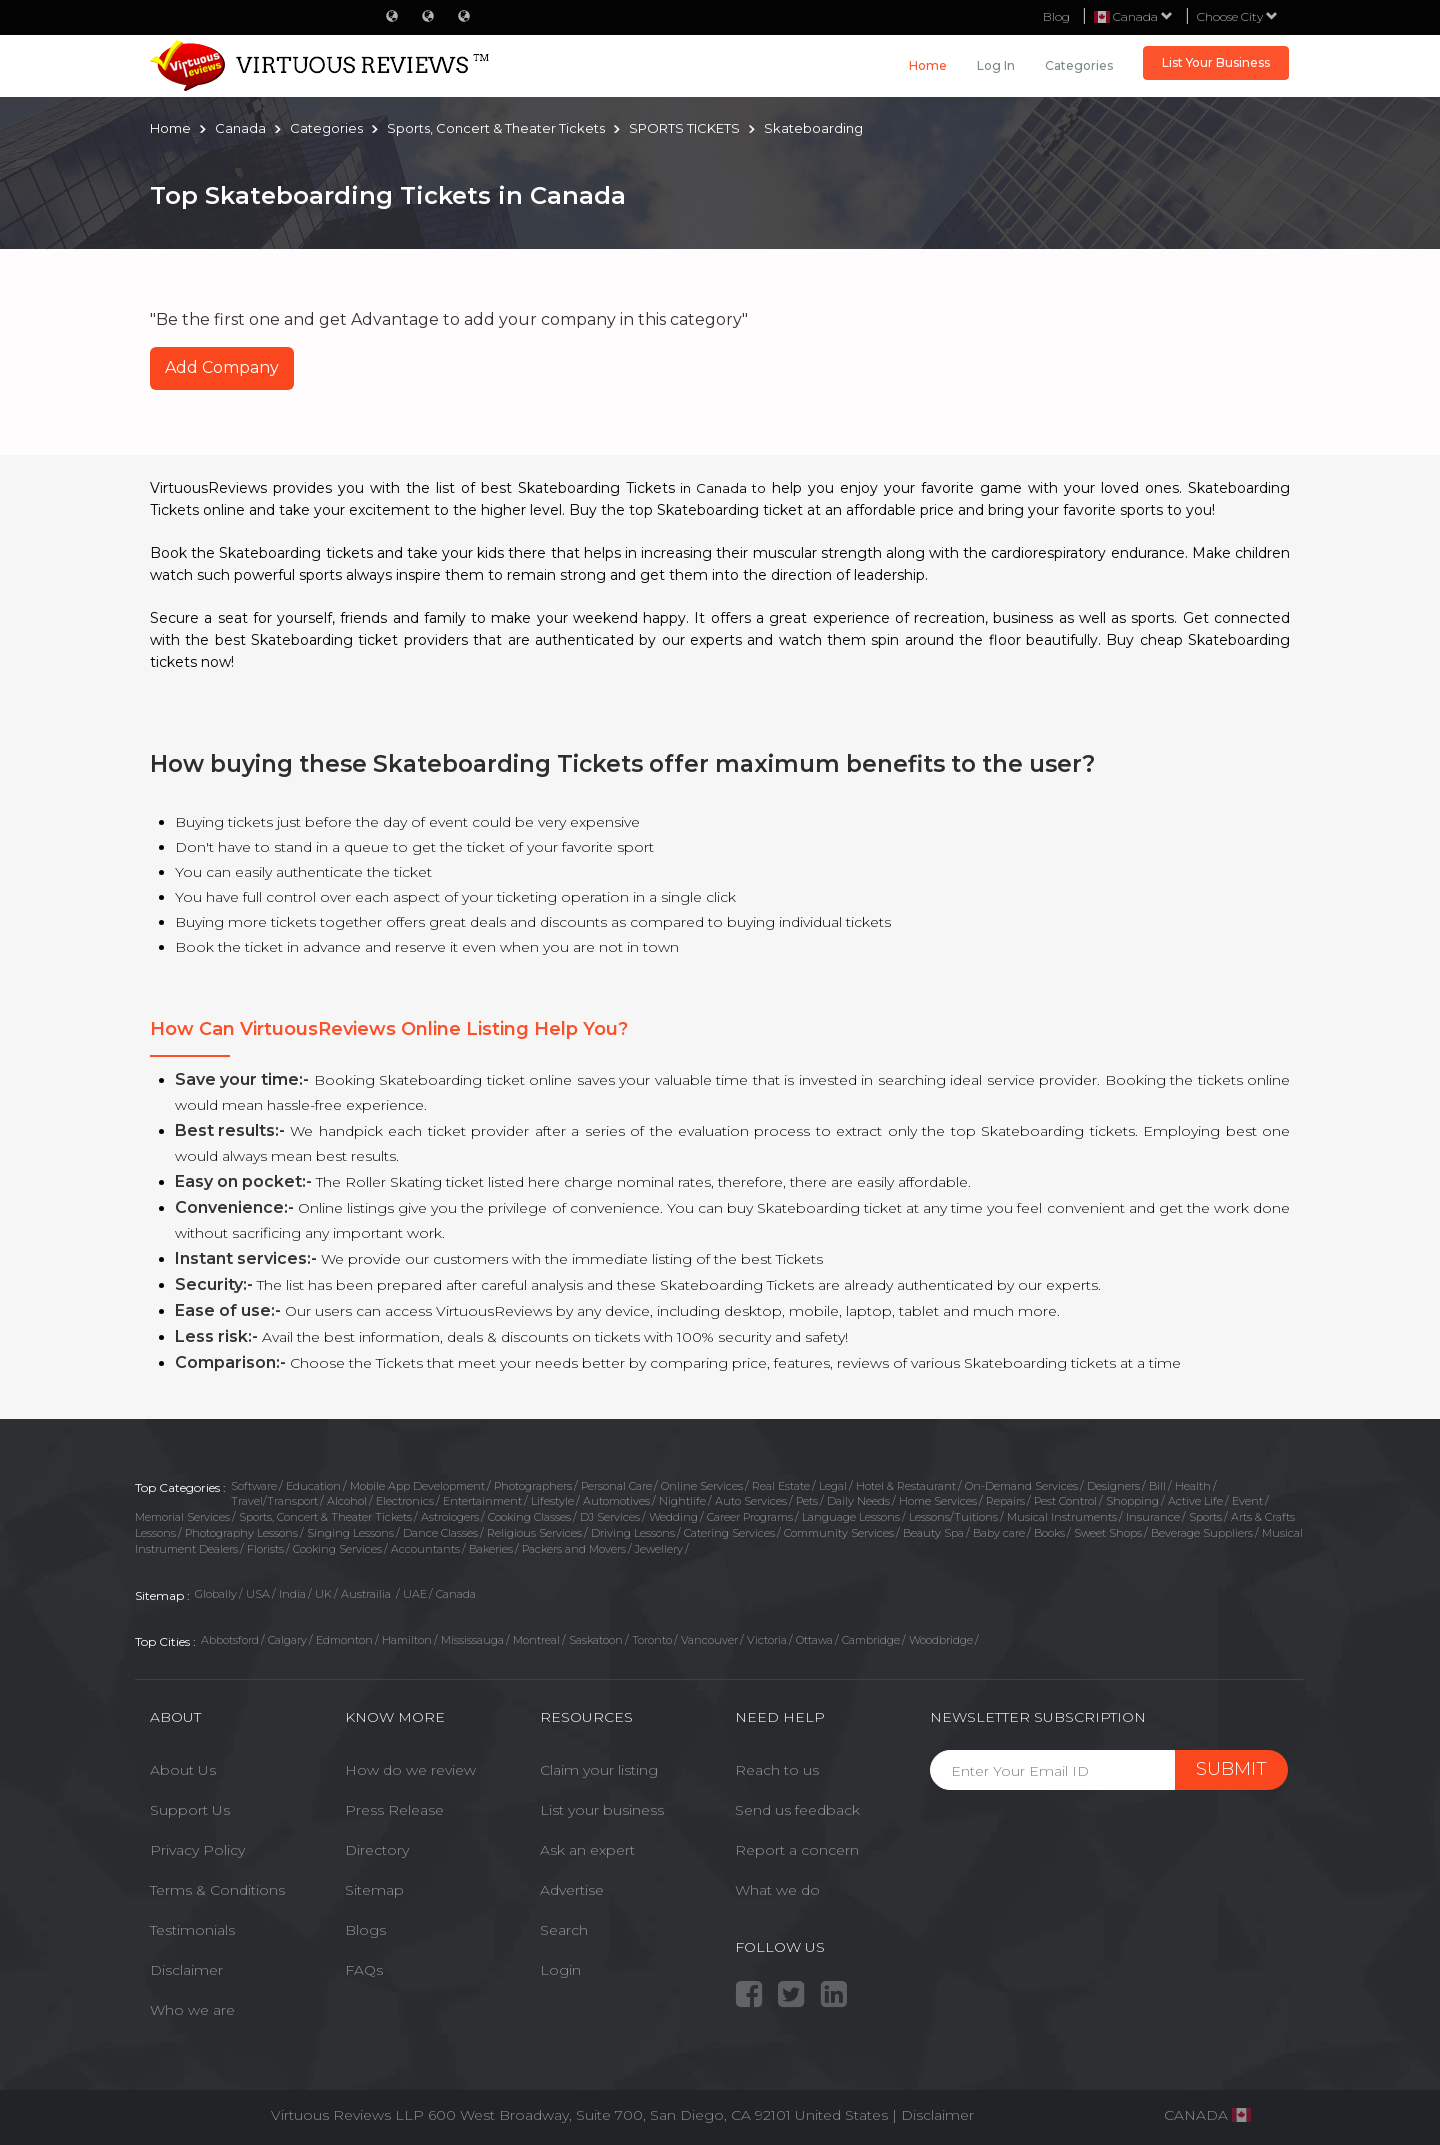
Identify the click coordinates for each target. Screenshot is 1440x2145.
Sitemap (374, 1890)
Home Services (938, 1501)
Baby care (999, 1533)
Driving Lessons (633, 1533)
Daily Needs (858, 1501)
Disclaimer (186, 1970)
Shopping (1132, 1501)
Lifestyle (552, 1501)
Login (560, 1970)
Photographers (533, 1486)
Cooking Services (337, 1549)
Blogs (365, 1930)
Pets (807, 1501)
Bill (1157, 1486)
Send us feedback (797, 1810)
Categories (1079, 65)
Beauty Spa (933, 1533)
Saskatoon (596, 1640)
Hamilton (407, 1640)
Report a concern (797, 1850)
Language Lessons (851, 1517)
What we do (777, 1890)
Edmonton (344, 1640)
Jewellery (659, 1549)
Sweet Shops (1108, 1533)
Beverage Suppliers (1202, 1533)
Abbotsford (230, 1640)
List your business (602, 1810)
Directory (377, 1850)
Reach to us (777, 1770)
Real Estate (781, 1486)
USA (258, 1594)
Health (1193, 1486)
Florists (265, 1549)
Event (1247, 1501)
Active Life (1195, 1501)
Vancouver (709, 1640)
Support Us (190, 1810)
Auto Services (751, 1501)
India (292, 1594)
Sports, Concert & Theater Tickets (325, 1517)
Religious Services (534, 1533)
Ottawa (814, 1640)
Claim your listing (599, 1770)
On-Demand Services (1021, 1486)
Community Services (839, 1533)
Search (564, 1930)
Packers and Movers (574, 1549)
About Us (183, 1770)
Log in (996, 65)
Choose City (1237, 16)
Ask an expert (587, 1850)
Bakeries (491, 1549)
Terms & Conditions (217, 1890)
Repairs (1005, 1501)
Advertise (572, 1890)
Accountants (425, 1549)
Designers (1113, 1486)
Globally (216, 1594)
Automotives (616, 1501)
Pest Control (1065, 1501)
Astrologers (450, 1517)
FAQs (364, 1970)
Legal (833, 1486)
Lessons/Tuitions (953, 1517)
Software (254, 1486)
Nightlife (682, 1501)
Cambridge (871, 1640)
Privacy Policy (197, 1850)
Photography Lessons (241, 1533)
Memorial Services (182, 1517)
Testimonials (192, 1930)
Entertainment (482, 1501)
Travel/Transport (274, 1501)
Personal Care (616, 1486)
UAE (415, 1594)
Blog (1056, 16)
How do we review (410, 1770)
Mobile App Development (417, 1486)
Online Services (702, 1486)
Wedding (673, 1517)
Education (313, 1486)
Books (1049, 1533)
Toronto (652, 1640)
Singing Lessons (350, 1533)
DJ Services (610, 1517)
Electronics (405, 1501)
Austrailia (367, 1594)
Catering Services (729, 1533)
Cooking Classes (529, 1517)
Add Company (222, 367)
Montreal (536, 1640)
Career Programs (750, 1517)
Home (928, 65)
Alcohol (347, 1501)
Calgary (287, 1640)
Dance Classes (440, 1533)
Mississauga (472, 1640)
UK (323, 1594)
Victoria (767, 1640)
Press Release (394, 1810)
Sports (1205, 1517)
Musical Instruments (1062, 1517)
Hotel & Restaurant (906, 1486)
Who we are (192, 2010)
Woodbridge (941, 1640)
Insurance (1153, 1517)
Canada (456, 1594)
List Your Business (1216, 62)
